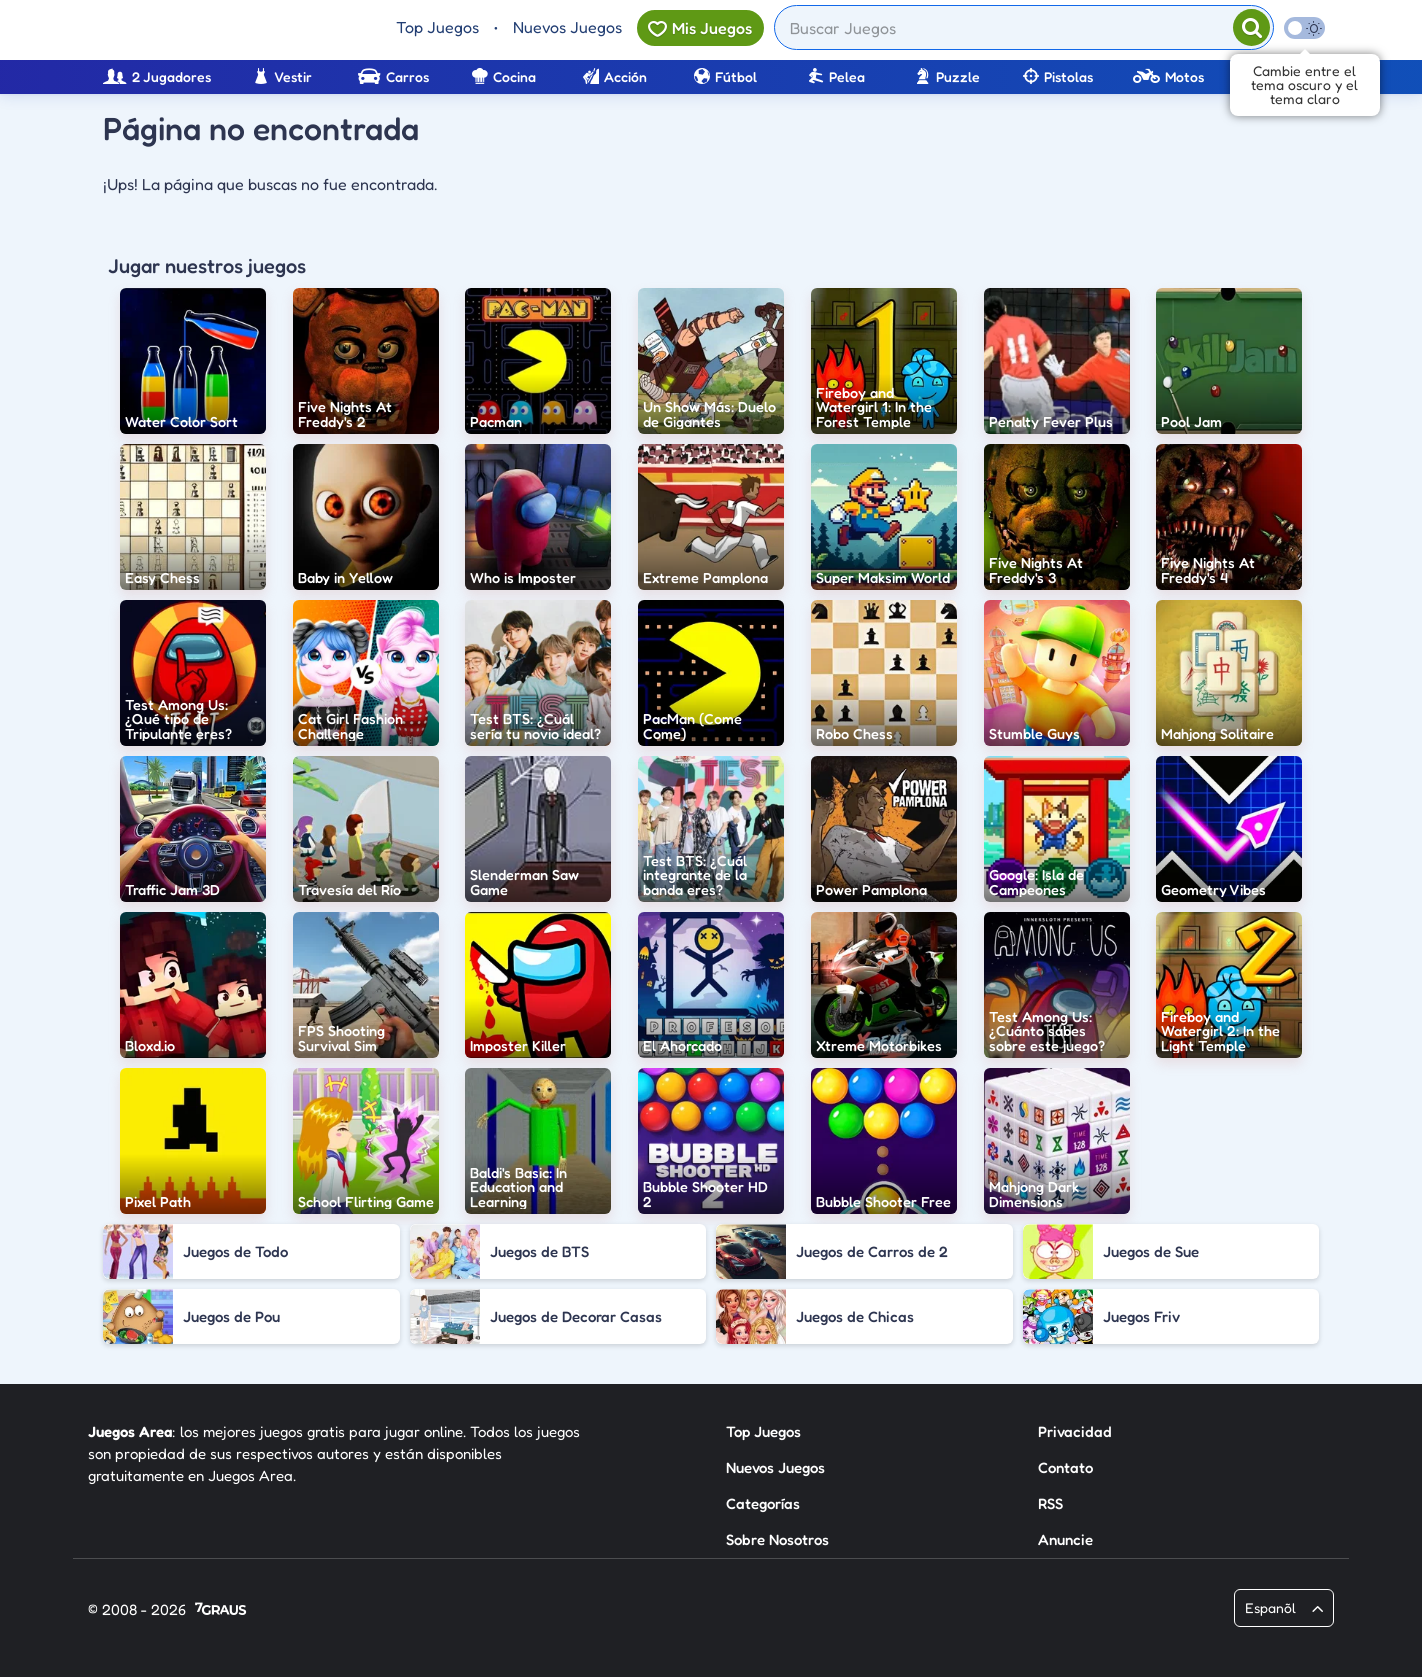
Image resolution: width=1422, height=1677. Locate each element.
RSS (1050, 1503)
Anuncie (1065, 1539)
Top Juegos (437, 27)
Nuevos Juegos (567, 27)
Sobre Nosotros (777, 1539)
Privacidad (1075, 1431)
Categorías (763, 1503)
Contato (1065, 1467)
